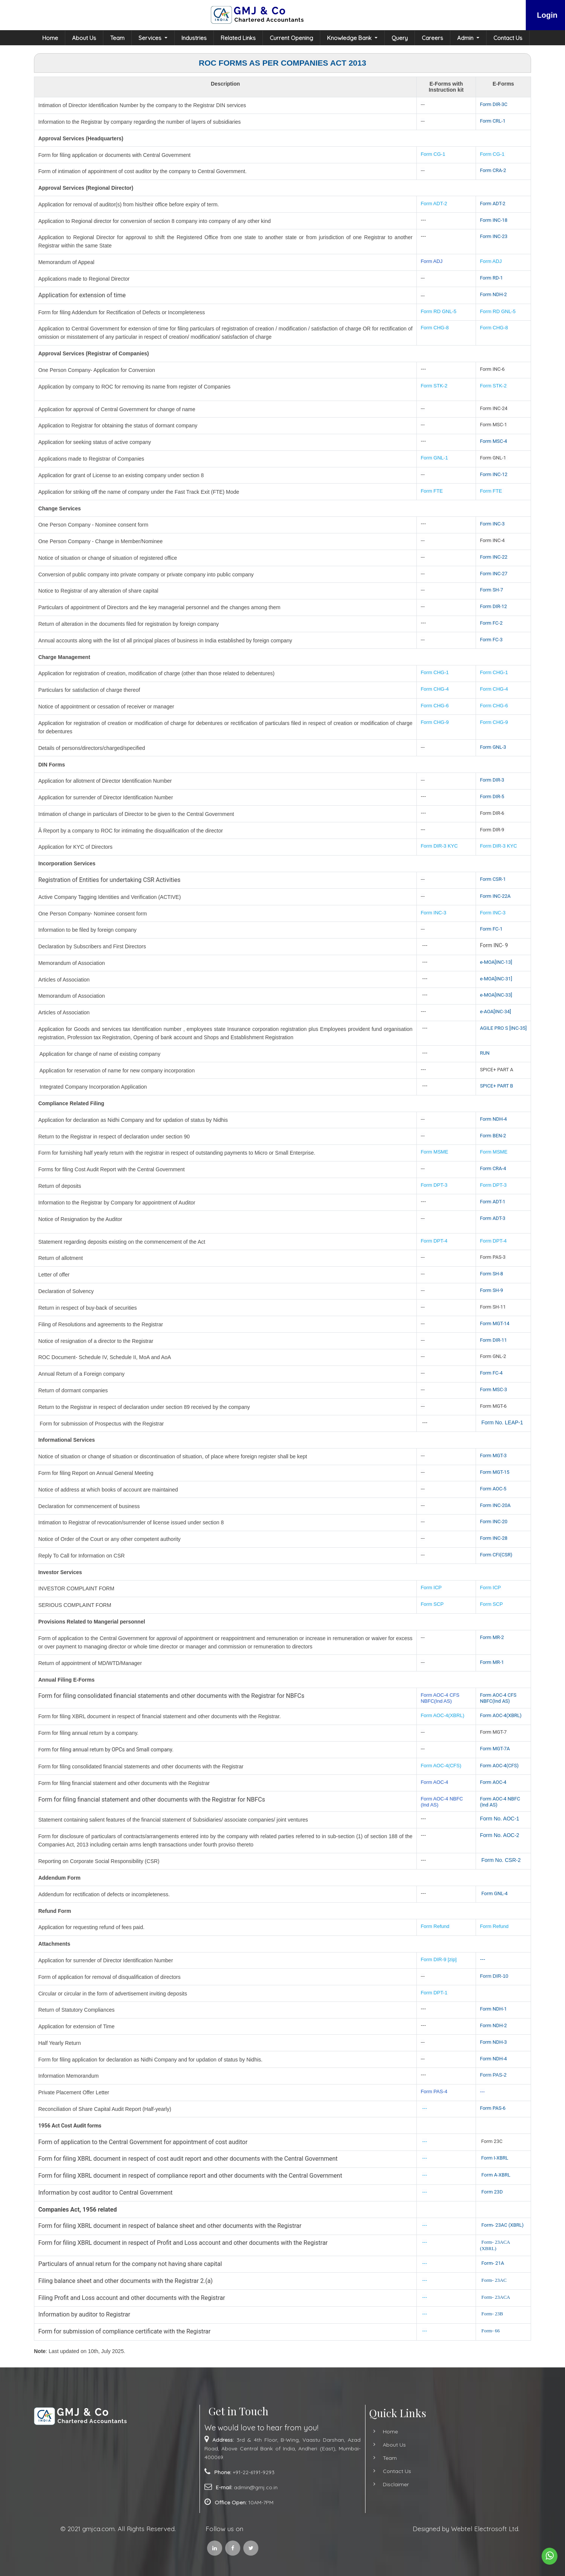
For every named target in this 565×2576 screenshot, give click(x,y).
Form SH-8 (491, 1273)
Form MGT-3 (493, 1455)
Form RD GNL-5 (438, 311)
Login (547, 15)
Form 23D (492, 2192)
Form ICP (431, 1587)
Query (400, 37)
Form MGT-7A (495, 1748)
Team (117, 37)
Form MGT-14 (494, 1323)
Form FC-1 (491, 929)
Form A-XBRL (495, 2175)
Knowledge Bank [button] (350, 37)
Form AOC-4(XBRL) (442, 1715)
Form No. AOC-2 (499, 1835)
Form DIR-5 (492, 796)
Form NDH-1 (493, 2009)
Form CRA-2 (493, 170)
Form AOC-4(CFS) (441, 1765)
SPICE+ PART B (497, 1086)
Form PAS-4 (434, 2091)
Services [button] (150, 37)
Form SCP (432, 1604)
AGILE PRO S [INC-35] (503, 1028)
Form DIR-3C (493, 104)
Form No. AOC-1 (499, 1819)
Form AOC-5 (493, 1489)
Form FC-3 (491, 639)
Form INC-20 (493, 1521)
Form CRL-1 (492, 121)
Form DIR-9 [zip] (438, 1959)
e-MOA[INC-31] (496, 979)
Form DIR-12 (493, 606)
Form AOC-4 (434, 1782)
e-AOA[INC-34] (495, 1011)
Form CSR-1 (493, 879)
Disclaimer (363, 2484)
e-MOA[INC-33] (496, 995)
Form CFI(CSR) (496, 1555)
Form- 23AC (494, 2280)
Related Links (238, 37)
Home (50, 37)
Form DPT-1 (434, 1992)
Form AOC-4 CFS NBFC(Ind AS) (440, 1698)
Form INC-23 (493, 236)
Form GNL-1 (435, 458)
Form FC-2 (491, 623)
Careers (432, 37)
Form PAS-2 (493, 2075)
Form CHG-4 (434, 689)
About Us (84, 37)
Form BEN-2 (493, 1135)
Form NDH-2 (493, 294)
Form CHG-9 (435, 722)
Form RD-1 (491, 278)
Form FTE (432, 491)
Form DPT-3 (434, 1185)
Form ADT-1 (492, 1201)
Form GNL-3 (493, 747)
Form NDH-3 (493, 2042)
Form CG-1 (433, 154)
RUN (485, 1053)
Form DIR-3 (492, 780)
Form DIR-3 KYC (439, 846)
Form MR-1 (492, 1662)
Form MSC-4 (493, 441)
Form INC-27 (493, 573)
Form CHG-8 (434, 327)
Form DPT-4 (434, 1241)
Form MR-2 (492, 1637)
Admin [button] (466, 37)
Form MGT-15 (494, 1472)
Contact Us (507, 37)
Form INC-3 (492, 524)
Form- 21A (492, 2263)
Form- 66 (490, 2330)
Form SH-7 (491, 590)
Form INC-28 (493, 1538)
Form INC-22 (493, 557)
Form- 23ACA (495, 2297)
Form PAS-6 (492, 2108)
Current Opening (291, 37)
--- (482, 1959)
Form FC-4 (491, 1373)
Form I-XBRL (494, 2158)
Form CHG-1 (434, 672)
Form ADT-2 (434, 203)
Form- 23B (492, 2313)
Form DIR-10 (494, 1976)
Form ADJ (431, 261)
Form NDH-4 (493, 1119)
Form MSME (434, 1152)
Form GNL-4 (494, 1893)
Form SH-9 (491, 1290)
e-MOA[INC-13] (496, 962)
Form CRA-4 (493, 1168)
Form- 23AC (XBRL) (502, 2225)
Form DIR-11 (493, 1340)
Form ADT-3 (492, 1218)
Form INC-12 (493, 474)
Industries (194, 37)
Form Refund (436, 1926)
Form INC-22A (495, 896)
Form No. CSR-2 (500, 1860)
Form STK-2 (434, 386)
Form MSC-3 (493, 1389)
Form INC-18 (493, 220)
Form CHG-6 (434, 705)
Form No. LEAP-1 (502, 1422)
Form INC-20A (495, 1505)
